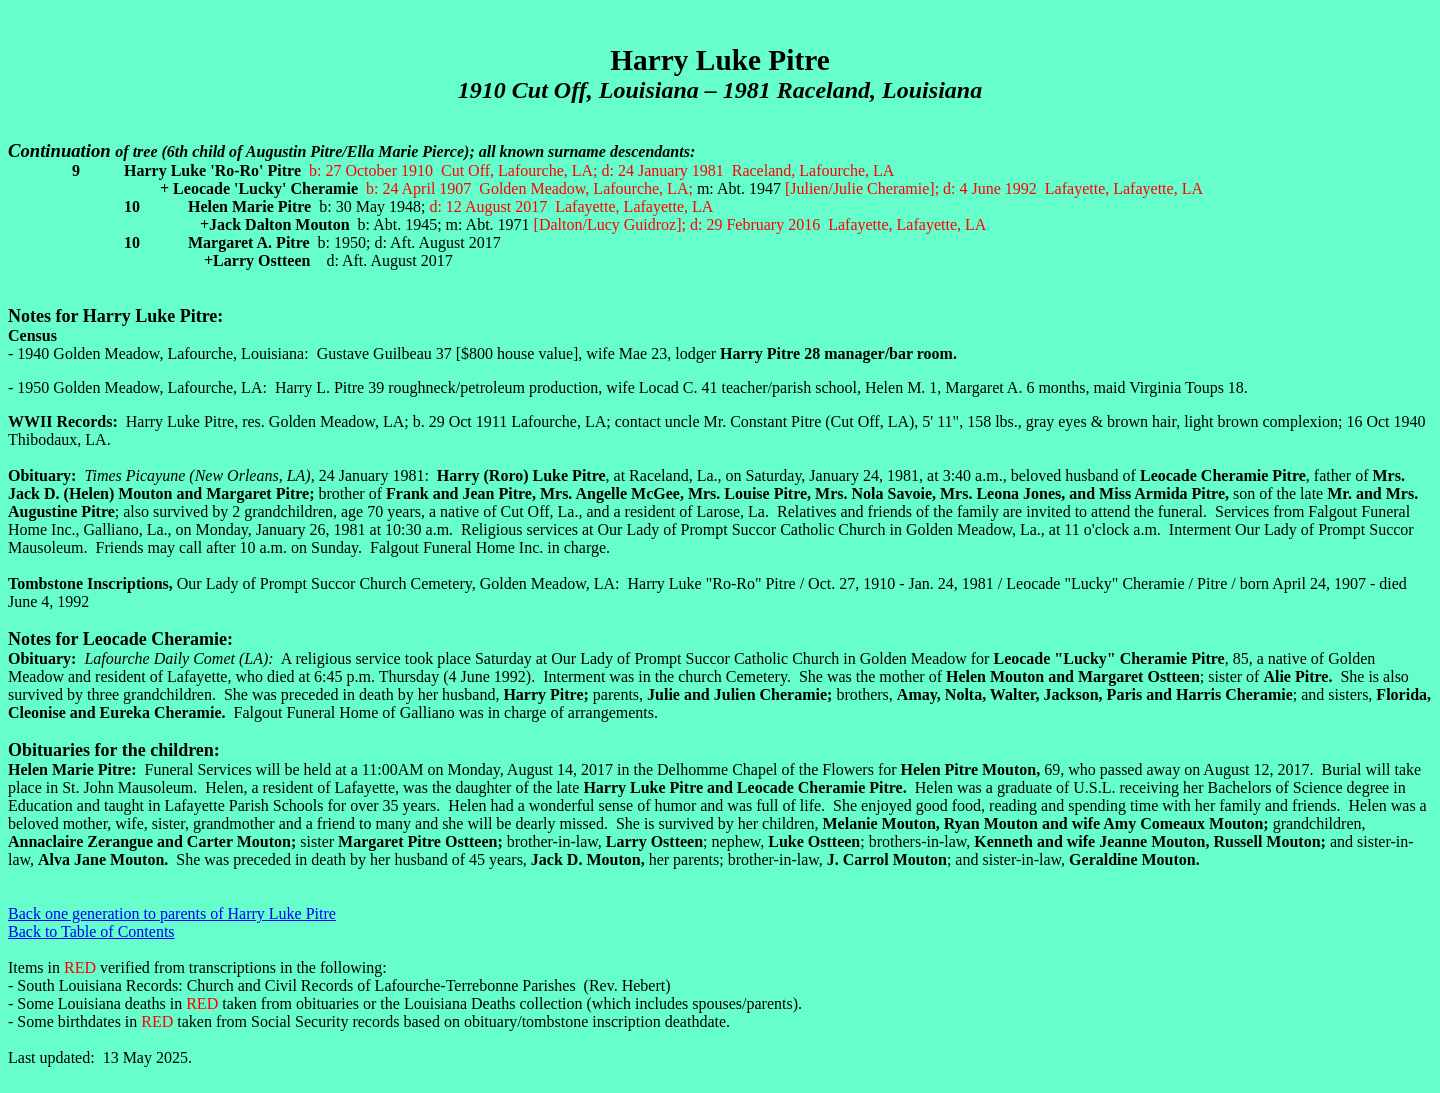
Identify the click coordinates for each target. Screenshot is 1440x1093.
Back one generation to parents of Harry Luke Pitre (172, 913)
